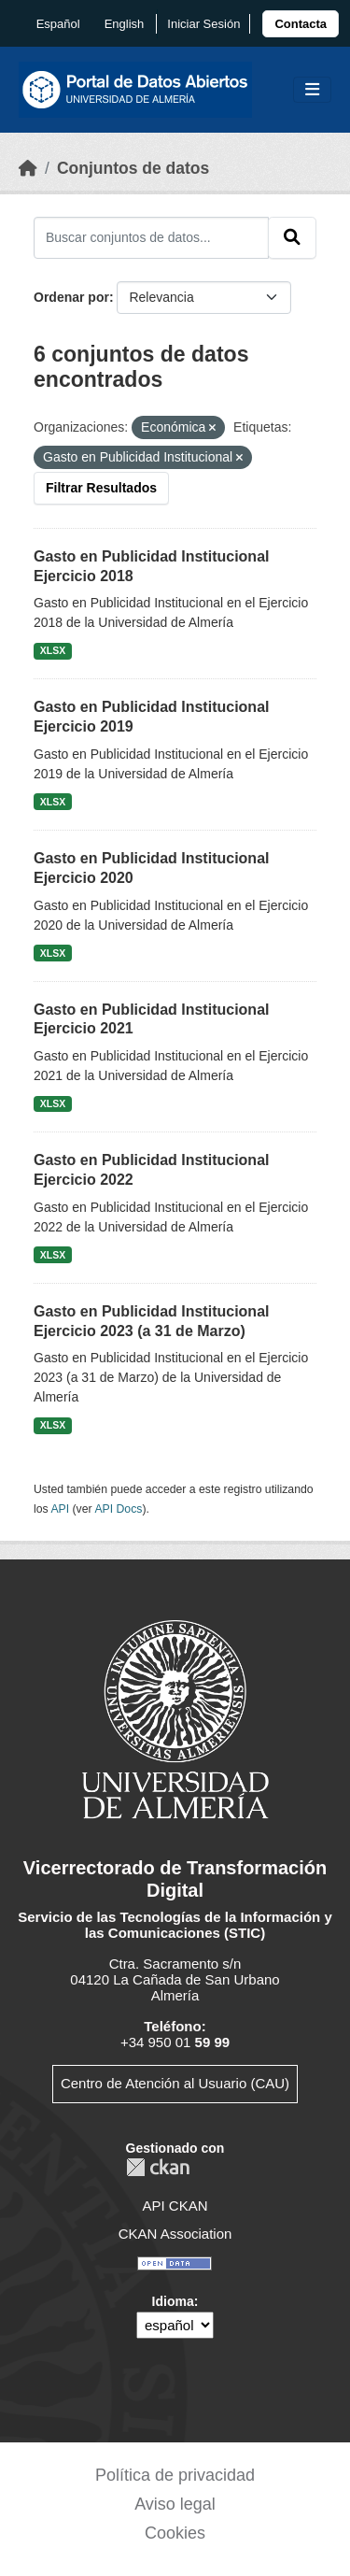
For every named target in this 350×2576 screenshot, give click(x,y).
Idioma (173, 2301)
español (58, 24)
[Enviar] (292, 237)
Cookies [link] (175, 2533)
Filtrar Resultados (101, 487)
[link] (300, 23)
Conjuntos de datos (133, 168)
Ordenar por (71, 297)
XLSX (52, 650)
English (125, 24)
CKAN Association (175, 2234)
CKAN (157, 2167)
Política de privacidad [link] (175, 2475)
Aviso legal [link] (175, 2504)
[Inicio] (28, 168)
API (59, 1509)
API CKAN (174, 2205)
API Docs (118, 1509)
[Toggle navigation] (312, 90)
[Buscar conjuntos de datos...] (151, 237)
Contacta (300, 24)
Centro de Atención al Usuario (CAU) (175, 2083)
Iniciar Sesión (203, 24)
